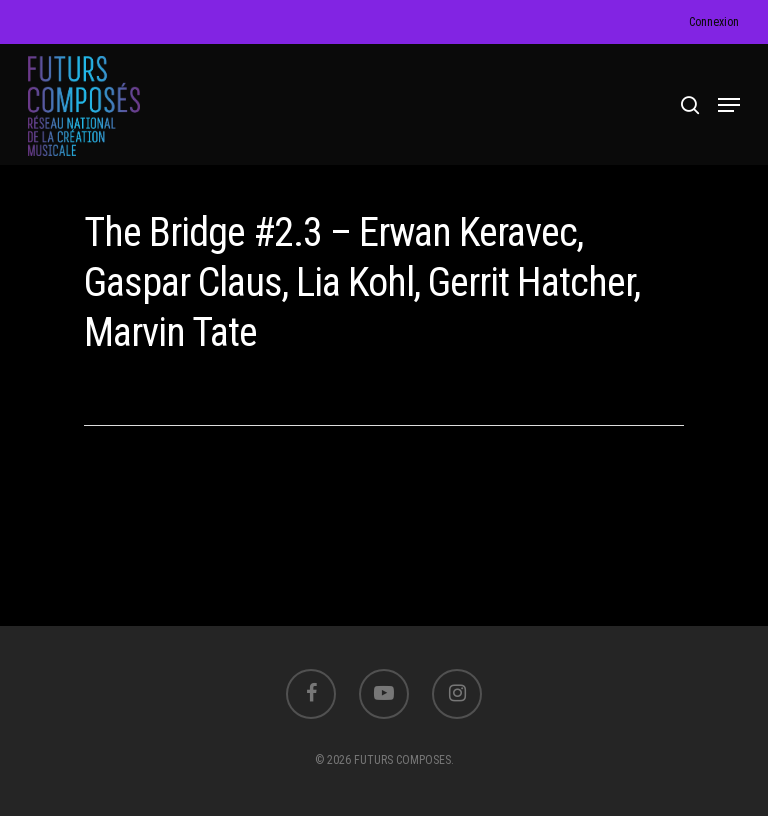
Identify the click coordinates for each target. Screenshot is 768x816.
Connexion (714, 22)
